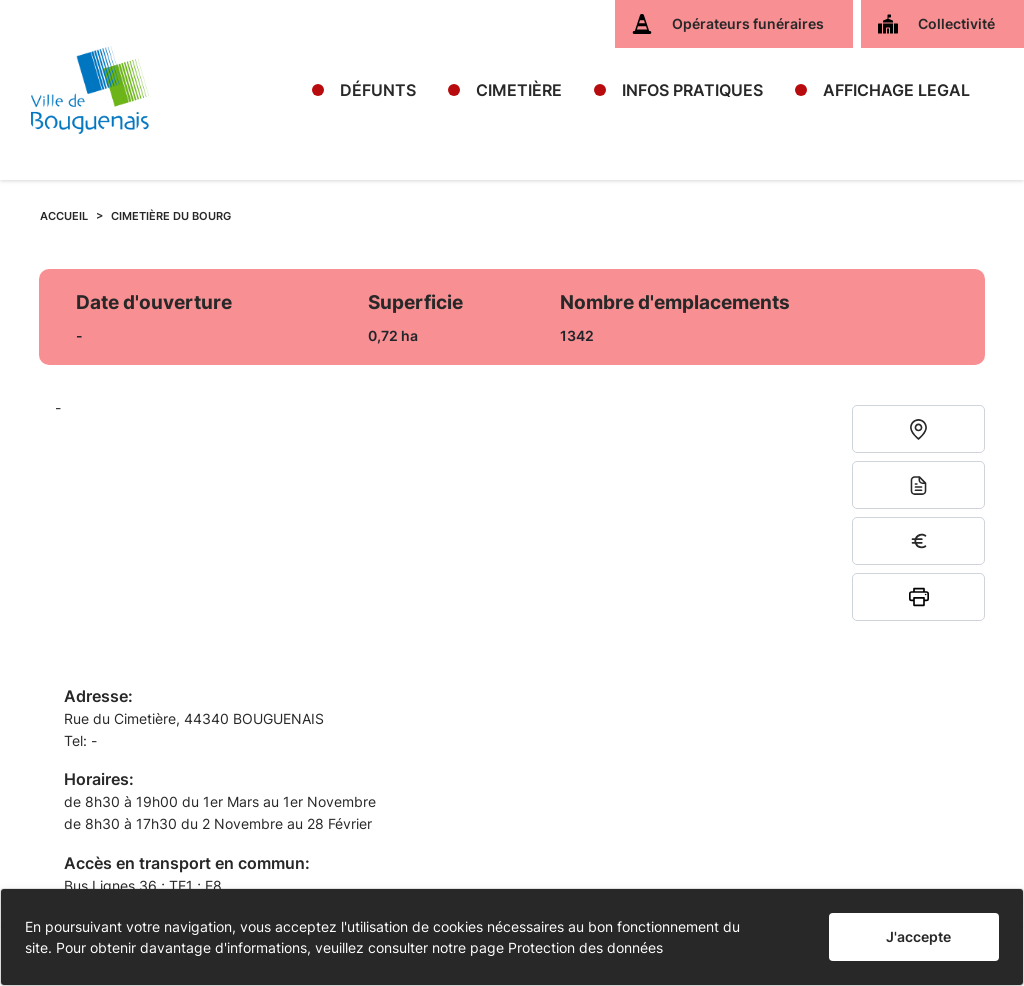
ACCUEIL (64, 216)
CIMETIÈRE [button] (519, 90)
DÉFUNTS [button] (378, 90)
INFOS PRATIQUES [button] (692, 90)
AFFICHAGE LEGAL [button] (896, 90)
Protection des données (585, 947)
